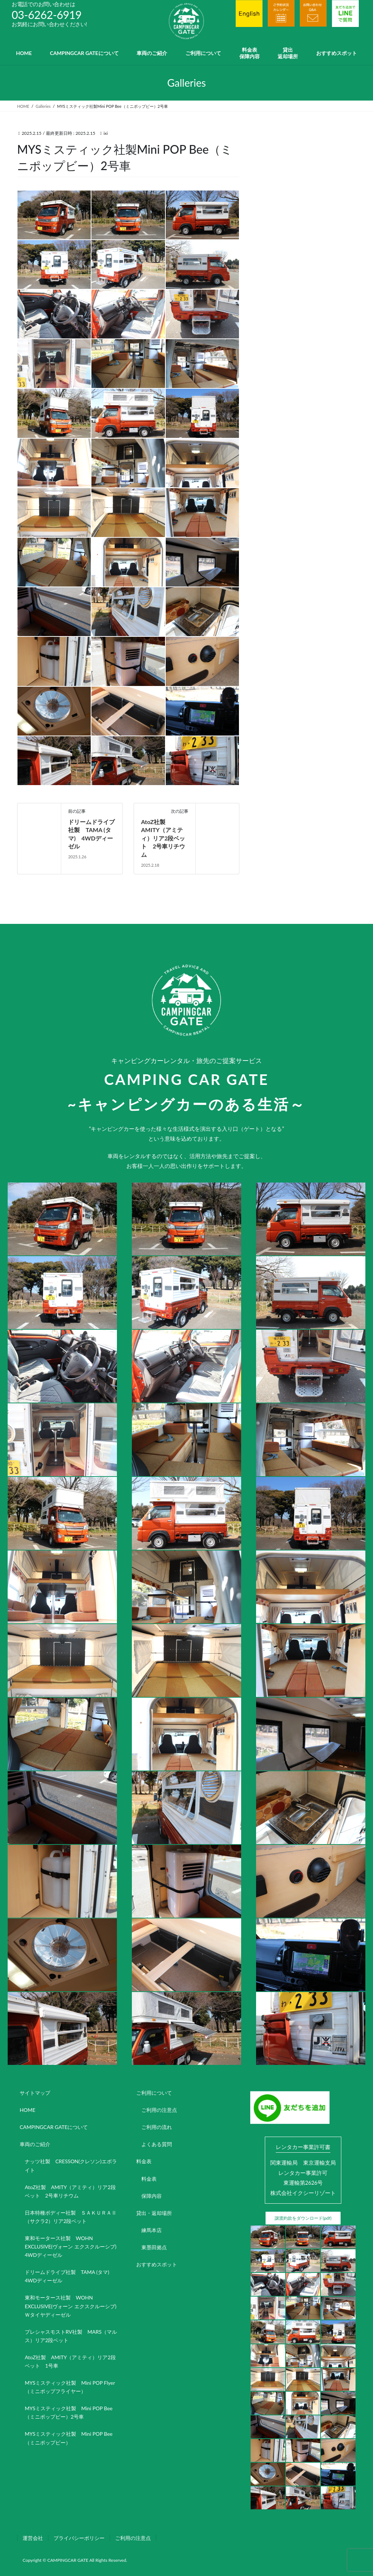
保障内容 (151, 2196)
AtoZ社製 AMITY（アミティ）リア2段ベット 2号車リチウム (163, 838)
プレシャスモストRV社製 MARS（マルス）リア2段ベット (71, 2336)
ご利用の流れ (156, 2127)
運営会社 (33, 2537)
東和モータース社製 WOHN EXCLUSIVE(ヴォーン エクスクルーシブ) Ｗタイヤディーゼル (73, 2305)
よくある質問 (156, 2144)
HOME (27, 2110)
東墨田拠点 (154, 2247)
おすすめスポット (156, 2264)
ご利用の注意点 (159, 2110)
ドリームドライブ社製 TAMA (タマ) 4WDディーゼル (69, 2276)
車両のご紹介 (35, 2144)
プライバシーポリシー (79, 2537)
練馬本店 (151, 2230)
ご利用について (154, 2093)
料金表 (144, 2161)
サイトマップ (35, 2093)
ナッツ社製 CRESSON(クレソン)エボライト (71, 2165)
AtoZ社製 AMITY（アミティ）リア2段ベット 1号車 (70, 2361)
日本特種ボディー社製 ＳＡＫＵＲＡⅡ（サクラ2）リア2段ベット (71, 2217)
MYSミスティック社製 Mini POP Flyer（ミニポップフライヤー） (70, 2387)
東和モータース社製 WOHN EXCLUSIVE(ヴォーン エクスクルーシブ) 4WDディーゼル (73, 2246)
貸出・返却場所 (154, 2213)
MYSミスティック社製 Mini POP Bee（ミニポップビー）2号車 (69, 2412)
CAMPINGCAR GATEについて (54, 2127)
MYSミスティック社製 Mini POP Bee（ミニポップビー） (69, 2438)
